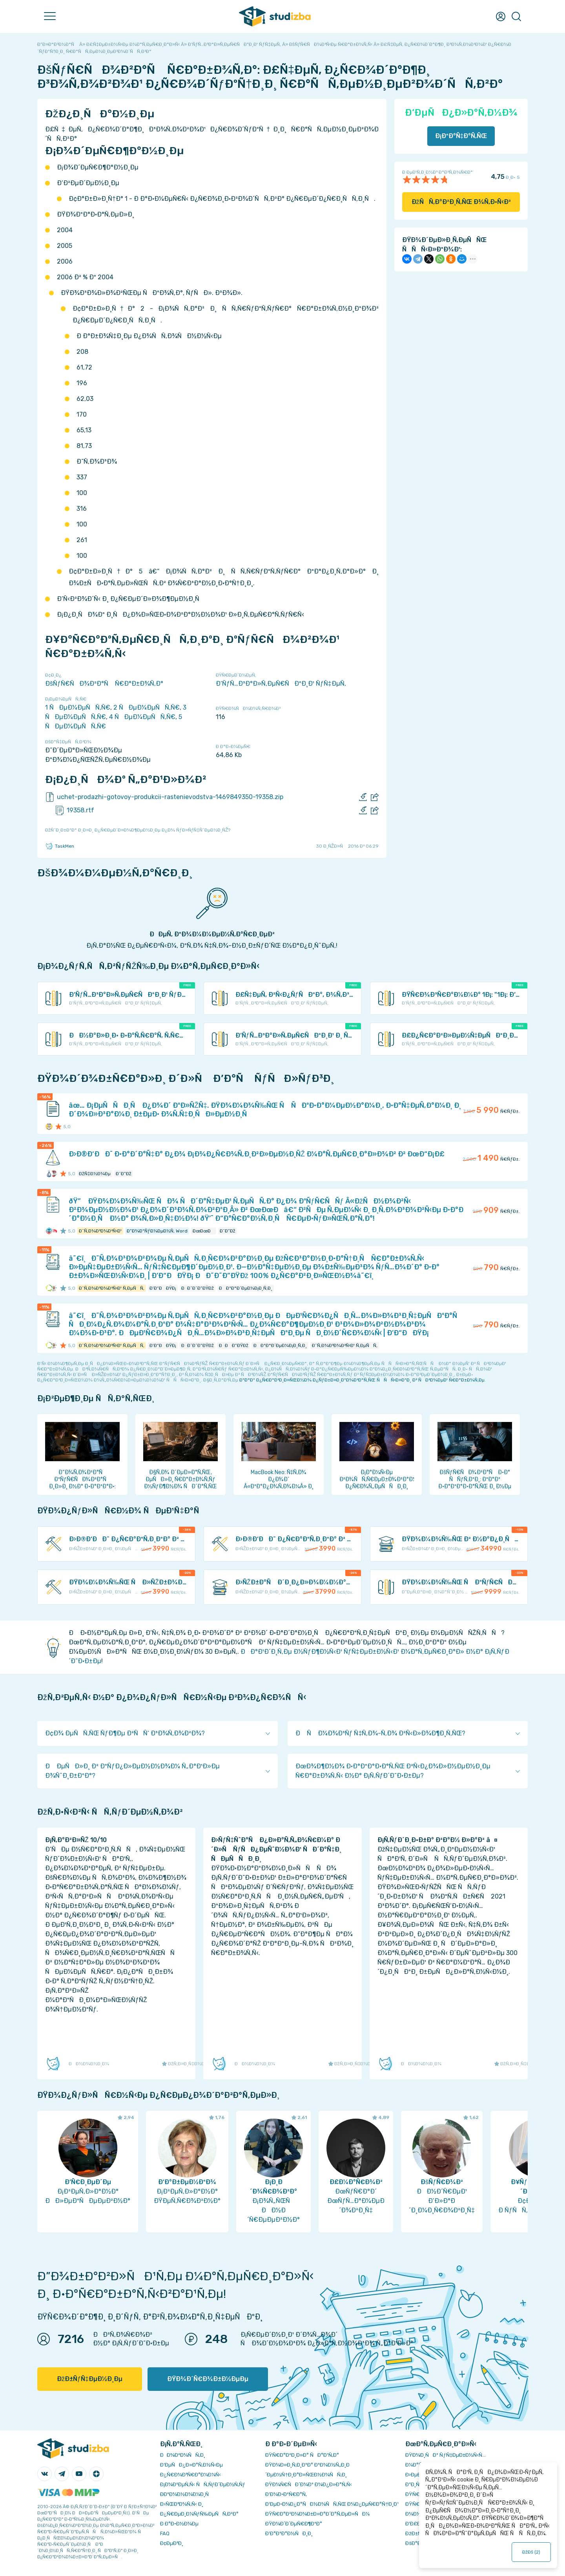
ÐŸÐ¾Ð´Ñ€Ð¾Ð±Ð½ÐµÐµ (207, 2379)
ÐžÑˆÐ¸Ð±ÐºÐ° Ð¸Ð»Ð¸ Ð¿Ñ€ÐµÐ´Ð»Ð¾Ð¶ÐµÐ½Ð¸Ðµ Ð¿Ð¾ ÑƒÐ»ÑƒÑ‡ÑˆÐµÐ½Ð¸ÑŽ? (137, 830)
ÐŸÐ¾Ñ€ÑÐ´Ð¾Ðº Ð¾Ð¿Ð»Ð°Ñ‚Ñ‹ (308, 2484)
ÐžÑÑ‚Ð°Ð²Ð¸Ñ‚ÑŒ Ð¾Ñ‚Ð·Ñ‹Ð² (461, 202)
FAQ (165, 2533)
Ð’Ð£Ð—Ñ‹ (417, 2524)
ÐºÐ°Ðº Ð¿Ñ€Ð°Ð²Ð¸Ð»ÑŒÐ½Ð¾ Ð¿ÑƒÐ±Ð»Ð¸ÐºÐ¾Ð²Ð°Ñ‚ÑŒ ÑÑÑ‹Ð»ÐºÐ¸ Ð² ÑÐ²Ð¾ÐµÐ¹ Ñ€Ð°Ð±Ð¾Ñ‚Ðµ (362, 1380)
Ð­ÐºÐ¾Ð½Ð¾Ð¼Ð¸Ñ (186, 2494)
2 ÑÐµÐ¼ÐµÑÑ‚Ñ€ (146, 707)
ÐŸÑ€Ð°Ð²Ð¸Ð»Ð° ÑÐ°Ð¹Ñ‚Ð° (302, 2455)
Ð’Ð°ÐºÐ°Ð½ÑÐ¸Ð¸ (289, 2533)
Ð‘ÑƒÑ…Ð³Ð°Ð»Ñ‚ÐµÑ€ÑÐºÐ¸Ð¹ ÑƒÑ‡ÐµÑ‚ (281, 683)
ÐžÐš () (531, 2552)
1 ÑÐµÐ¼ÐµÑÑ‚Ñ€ (77, 707)
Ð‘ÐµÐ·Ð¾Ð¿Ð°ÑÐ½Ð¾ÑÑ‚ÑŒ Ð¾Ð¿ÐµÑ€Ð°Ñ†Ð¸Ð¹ (331, 2504)
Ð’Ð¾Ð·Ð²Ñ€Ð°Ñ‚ (286, 2494)
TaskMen (59, 846)
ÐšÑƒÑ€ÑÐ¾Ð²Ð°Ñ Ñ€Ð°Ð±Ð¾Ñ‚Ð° (104, 683)
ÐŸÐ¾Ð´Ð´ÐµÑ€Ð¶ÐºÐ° (293, 2524)
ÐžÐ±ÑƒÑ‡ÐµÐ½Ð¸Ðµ (89, 2379)
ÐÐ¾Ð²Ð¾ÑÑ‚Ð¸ (182, 2455)
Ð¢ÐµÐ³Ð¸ (171, 2543)
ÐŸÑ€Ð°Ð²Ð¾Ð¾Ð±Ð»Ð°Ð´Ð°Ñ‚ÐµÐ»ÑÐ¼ (317, 2514)
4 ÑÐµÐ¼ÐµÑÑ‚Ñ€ (142, 717)
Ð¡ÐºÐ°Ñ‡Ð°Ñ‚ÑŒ (461, 136)
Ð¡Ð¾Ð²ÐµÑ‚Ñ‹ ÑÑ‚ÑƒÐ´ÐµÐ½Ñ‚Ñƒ (202, 2484)
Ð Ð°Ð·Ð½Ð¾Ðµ (179, 2524)
